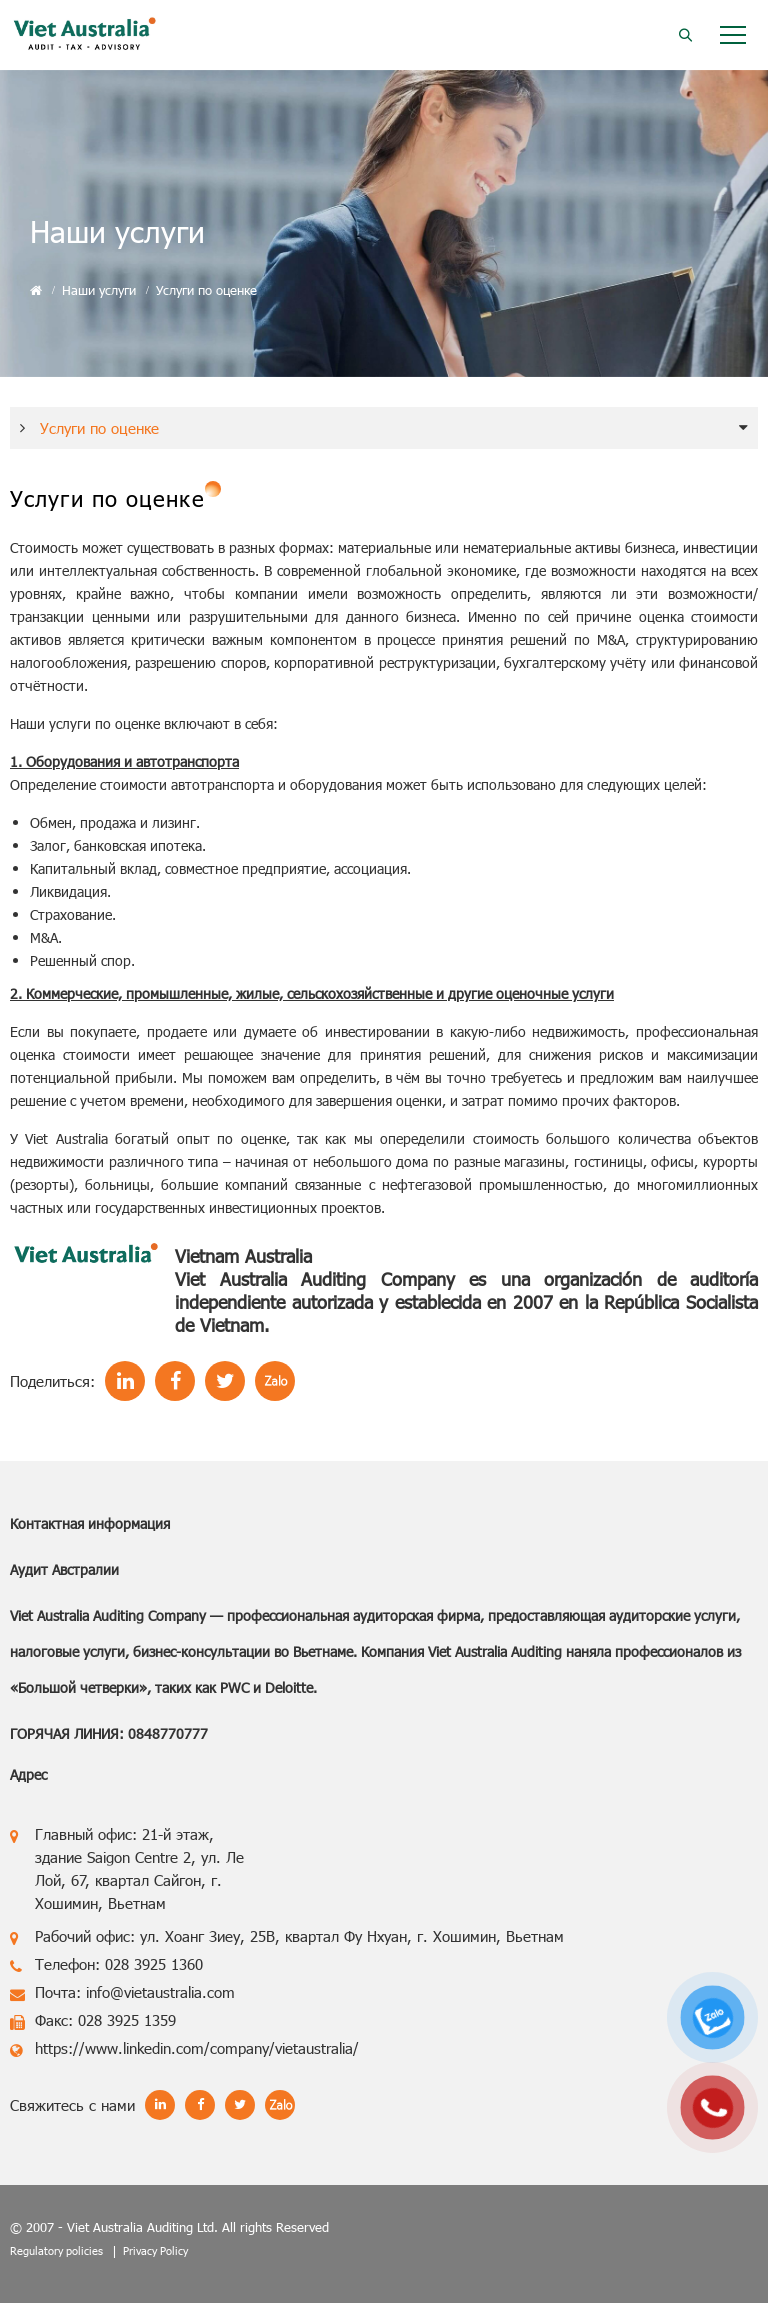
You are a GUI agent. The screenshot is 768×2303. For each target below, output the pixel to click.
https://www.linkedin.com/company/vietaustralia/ (197, 2048)
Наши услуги (99, 290)
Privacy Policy (155, 2250)
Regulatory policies (56, 2250)
